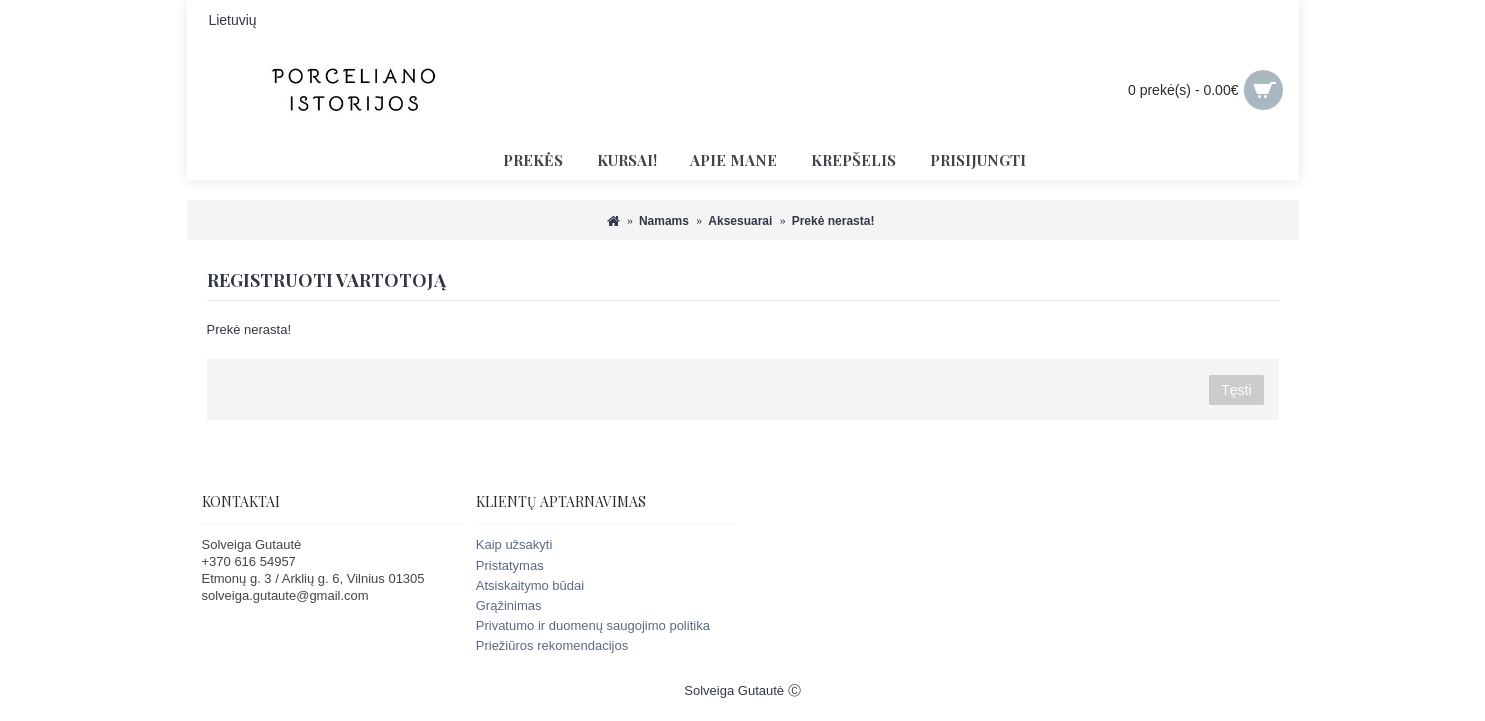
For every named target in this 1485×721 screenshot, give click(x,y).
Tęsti (1236, 390)
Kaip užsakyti (514, 544)
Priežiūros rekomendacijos (552, 645)
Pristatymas (510, 565)
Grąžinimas (509, 605)
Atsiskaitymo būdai (530, 585)
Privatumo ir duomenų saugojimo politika (593, 625)
